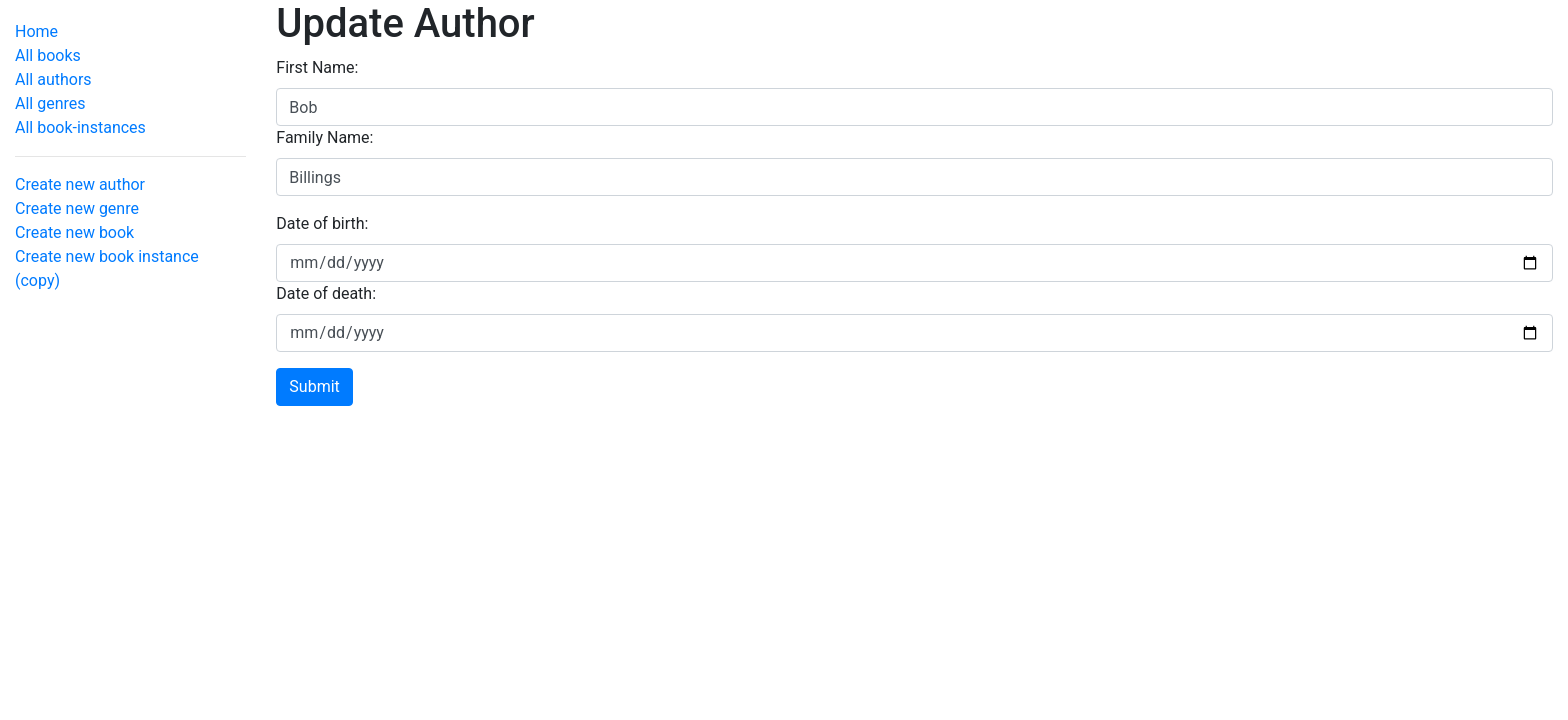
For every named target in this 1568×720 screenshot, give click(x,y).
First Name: (317, 67)
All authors (53, 79)
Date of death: (326, 293)
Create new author (80, 184)
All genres (50, 103)
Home (36, 31)
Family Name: (324, 137)
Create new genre (77, 208)
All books (48, 55)
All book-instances (80, 127)
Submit (314, 386)
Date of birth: (322, 223)
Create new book (74, 232)
